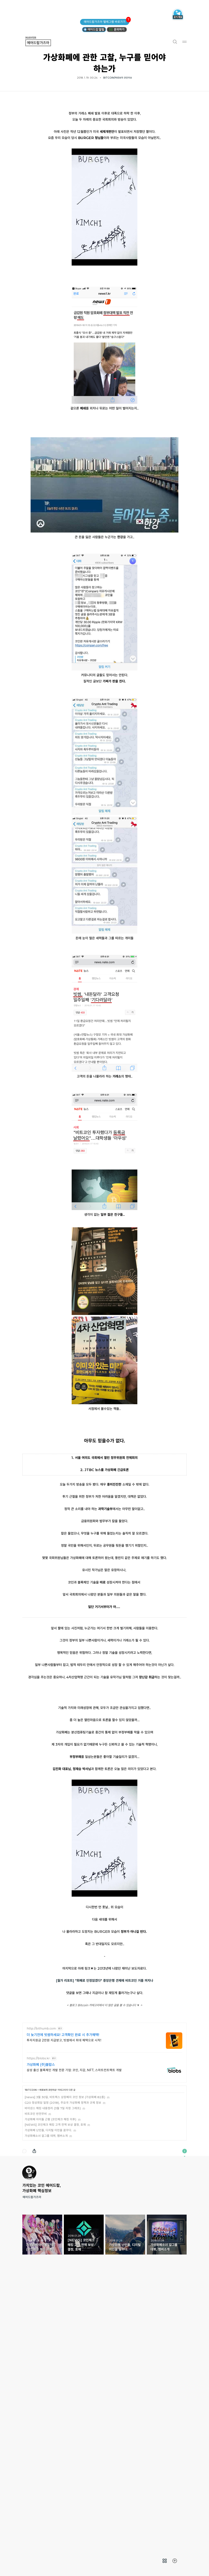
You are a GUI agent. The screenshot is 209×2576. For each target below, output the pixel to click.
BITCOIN (31, 2262)
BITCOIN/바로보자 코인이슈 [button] (117, 77)
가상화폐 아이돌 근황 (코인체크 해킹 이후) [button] (42, 2506)
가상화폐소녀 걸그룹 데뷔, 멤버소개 (46, 2308)
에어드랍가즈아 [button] (43, 41)
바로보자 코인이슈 (47, 2262)
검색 (175, 41)
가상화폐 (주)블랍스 (41, 2237)
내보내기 (34, 2422)
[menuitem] (165, 2561)
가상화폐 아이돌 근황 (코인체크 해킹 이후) (50, 2292)
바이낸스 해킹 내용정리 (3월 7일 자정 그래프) (53, 2281)
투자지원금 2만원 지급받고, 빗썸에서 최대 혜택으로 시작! (64, 2213)
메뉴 (184, 41)
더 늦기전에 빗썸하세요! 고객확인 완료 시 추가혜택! (63, 2207)
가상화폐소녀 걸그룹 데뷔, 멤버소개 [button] (167, 2506)
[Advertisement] (104, 1453)
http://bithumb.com (41, 2201)
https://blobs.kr (38, 2231)
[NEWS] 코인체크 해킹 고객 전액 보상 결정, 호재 (55, 2297)
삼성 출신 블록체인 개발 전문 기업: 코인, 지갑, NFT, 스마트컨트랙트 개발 (74, 2243)
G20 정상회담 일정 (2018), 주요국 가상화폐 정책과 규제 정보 (63, 2275)
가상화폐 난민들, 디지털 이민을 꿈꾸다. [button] (125, 2506)
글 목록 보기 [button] (165, 2561)
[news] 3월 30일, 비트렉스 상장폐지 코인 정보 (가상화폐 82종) (65, 2270)
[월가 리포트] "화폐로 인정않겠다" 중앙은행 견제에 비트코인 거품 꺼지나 (104, 2096)
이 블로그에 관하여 (184, 2422)
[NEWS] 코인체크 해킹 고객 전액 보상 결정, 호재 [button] (84, 2506)
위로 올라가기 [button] (175, 2561)
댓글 (24, 2422)
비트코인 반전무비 (36, 2286)
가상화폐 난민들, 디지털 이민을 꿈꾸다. (48, 2303)
